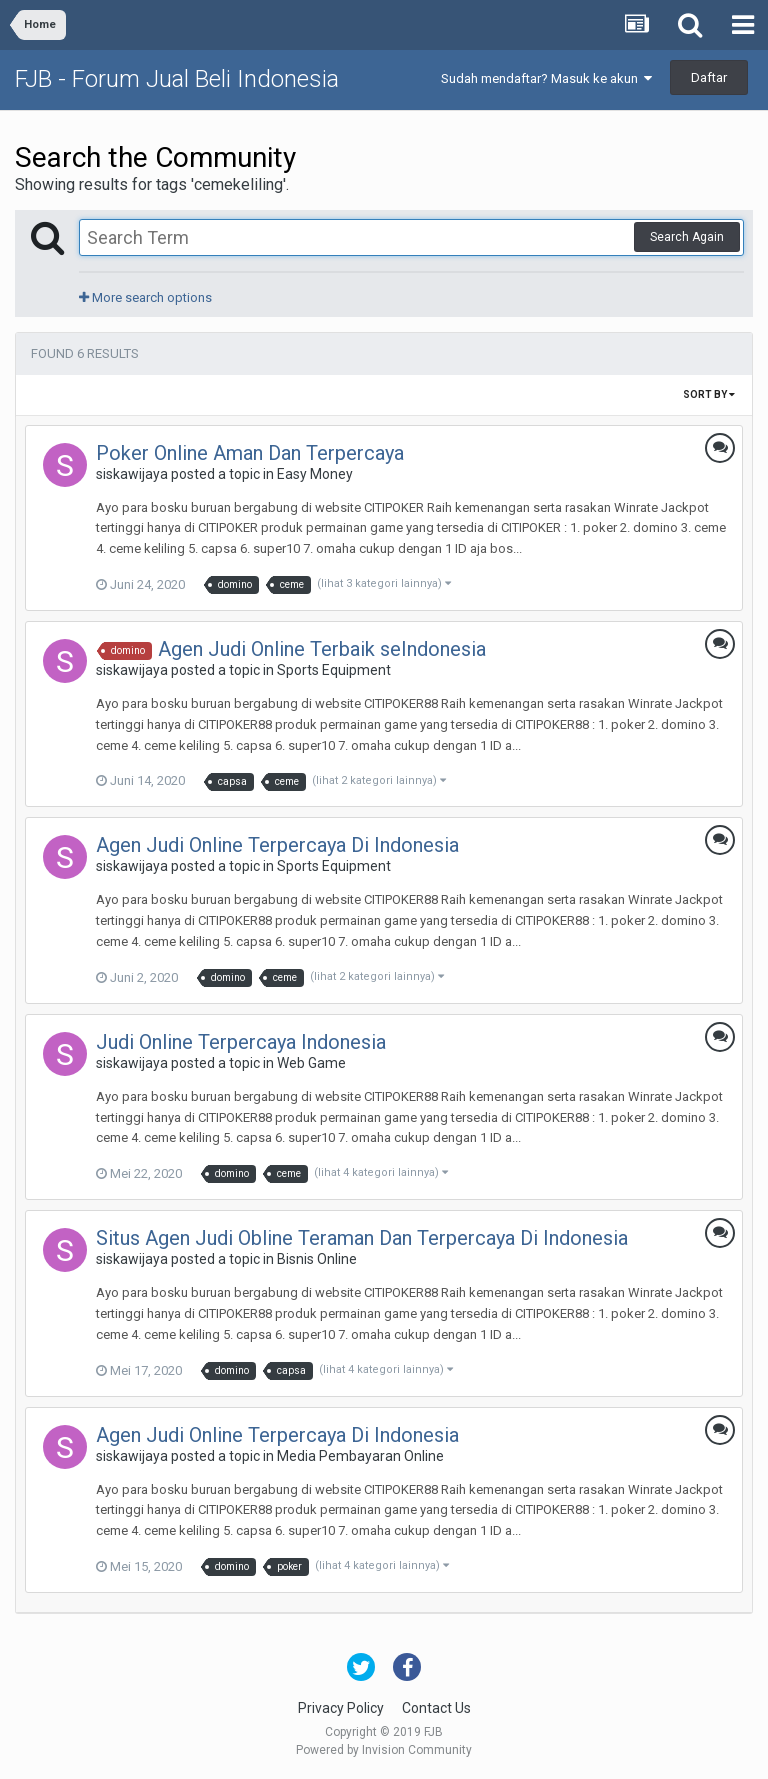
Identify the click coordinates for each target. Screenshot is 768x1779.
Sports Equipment (334, 670)
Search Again (687, 237)
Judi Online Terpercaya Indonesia (241, 1042)
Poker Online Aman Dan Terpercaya (250, 453)
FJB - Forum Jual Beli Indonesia (177, 79)
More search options (145, 297)
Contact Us (436, 1708)
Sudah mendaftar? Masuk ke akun (546, 78)
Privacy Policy (341, 1708)
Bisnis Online (317, 1259)
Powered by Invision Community (384, 1750)
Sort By (709, 394)
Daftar (709, 77)
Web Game (311, 1063)
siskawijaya (132, 474)
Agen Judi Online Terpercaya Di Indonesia (277, 845)
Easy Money (315, 474)
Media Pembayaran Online (360, 1456)
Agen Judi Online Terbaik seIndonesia (322, 649)
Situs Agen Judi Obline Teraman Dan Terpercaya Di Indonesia (362, 1238)
